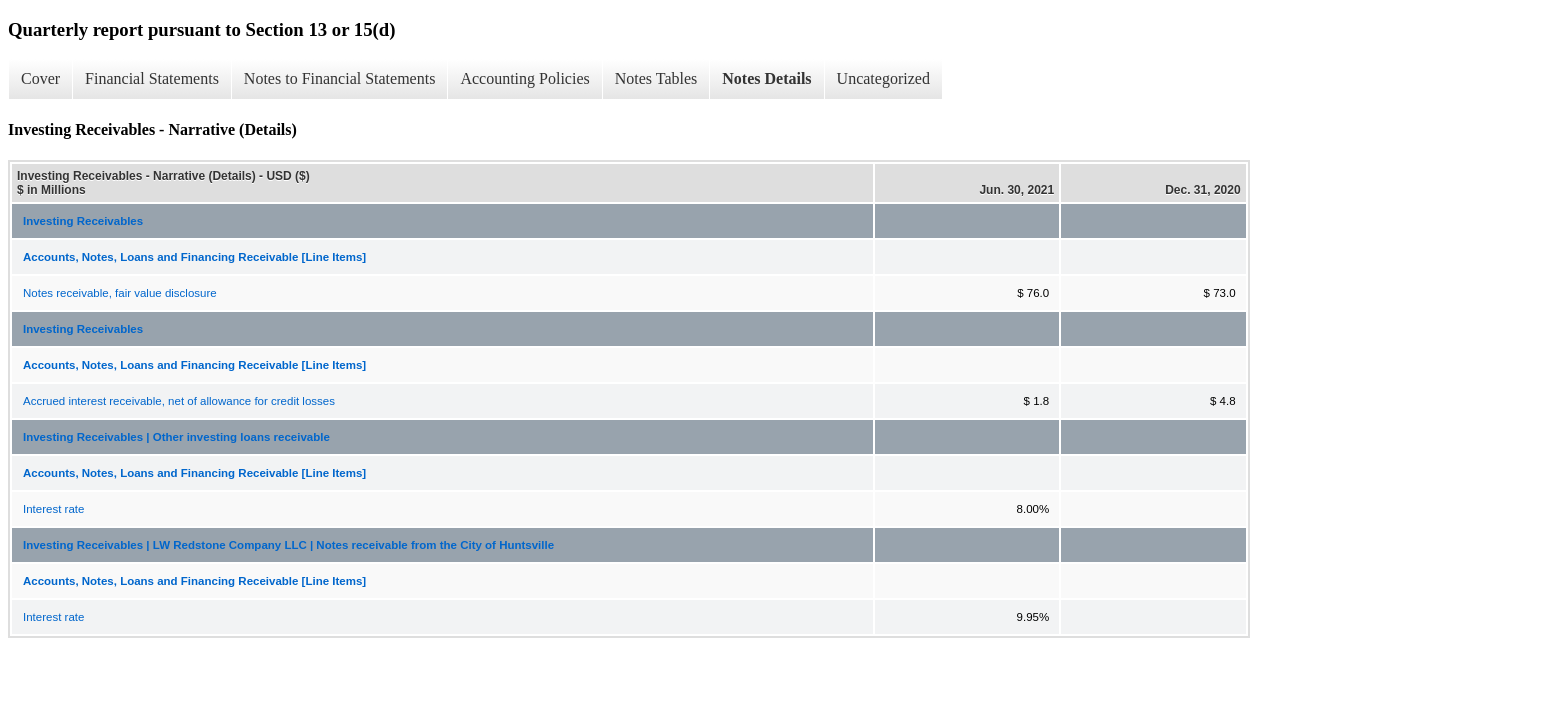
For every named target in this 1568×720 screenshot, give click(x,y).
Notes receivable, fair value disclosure (120, 293)
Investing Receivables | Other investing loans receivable (176, 437)
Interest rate (53, 509)
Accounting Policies (524, 78)
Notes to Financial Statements (340, 78)
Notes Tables (656, 78)
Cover (40, 78)
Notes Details (766, 78)
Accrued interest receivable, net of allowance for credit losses (179, 401)
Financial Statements (152, 78)
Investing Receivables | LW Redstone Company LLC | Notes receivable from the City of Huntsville (288, 545)
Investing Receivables (83, 221)
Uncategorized (883, 78)
